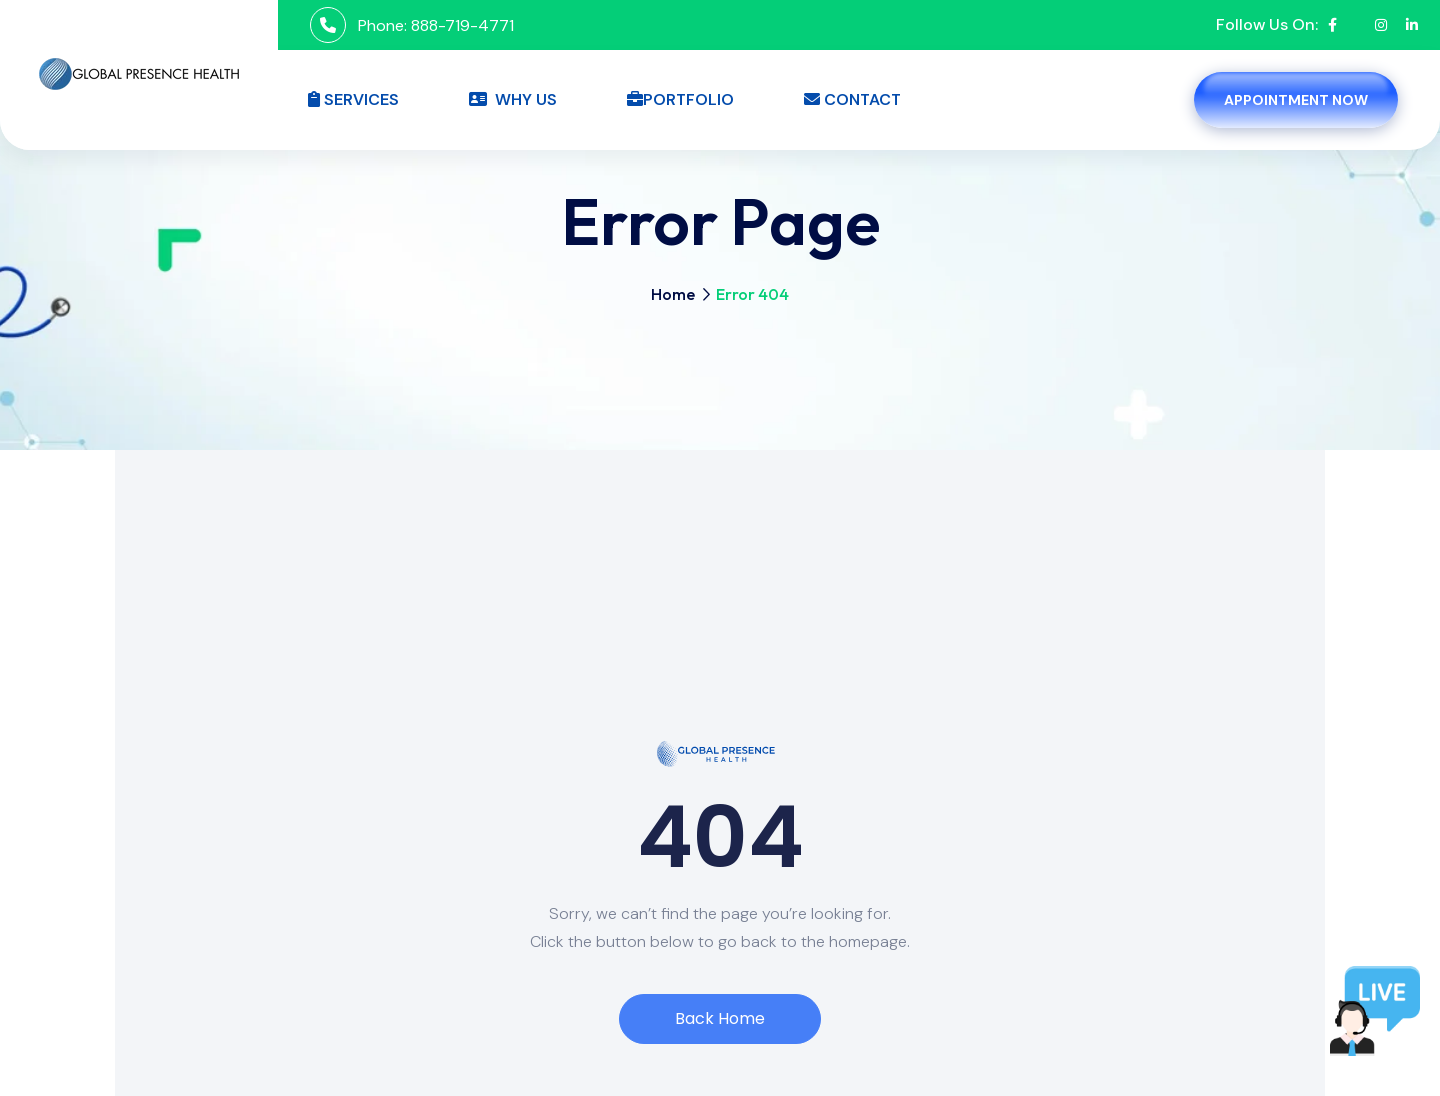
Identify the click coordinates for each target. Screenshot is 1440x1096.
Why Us (513, 99)
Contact (852, 99)
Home (673, 294)
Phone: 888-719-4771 (436, 25)
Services (353, 99)
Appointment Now (1296, 100)
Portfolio (680, 99)
